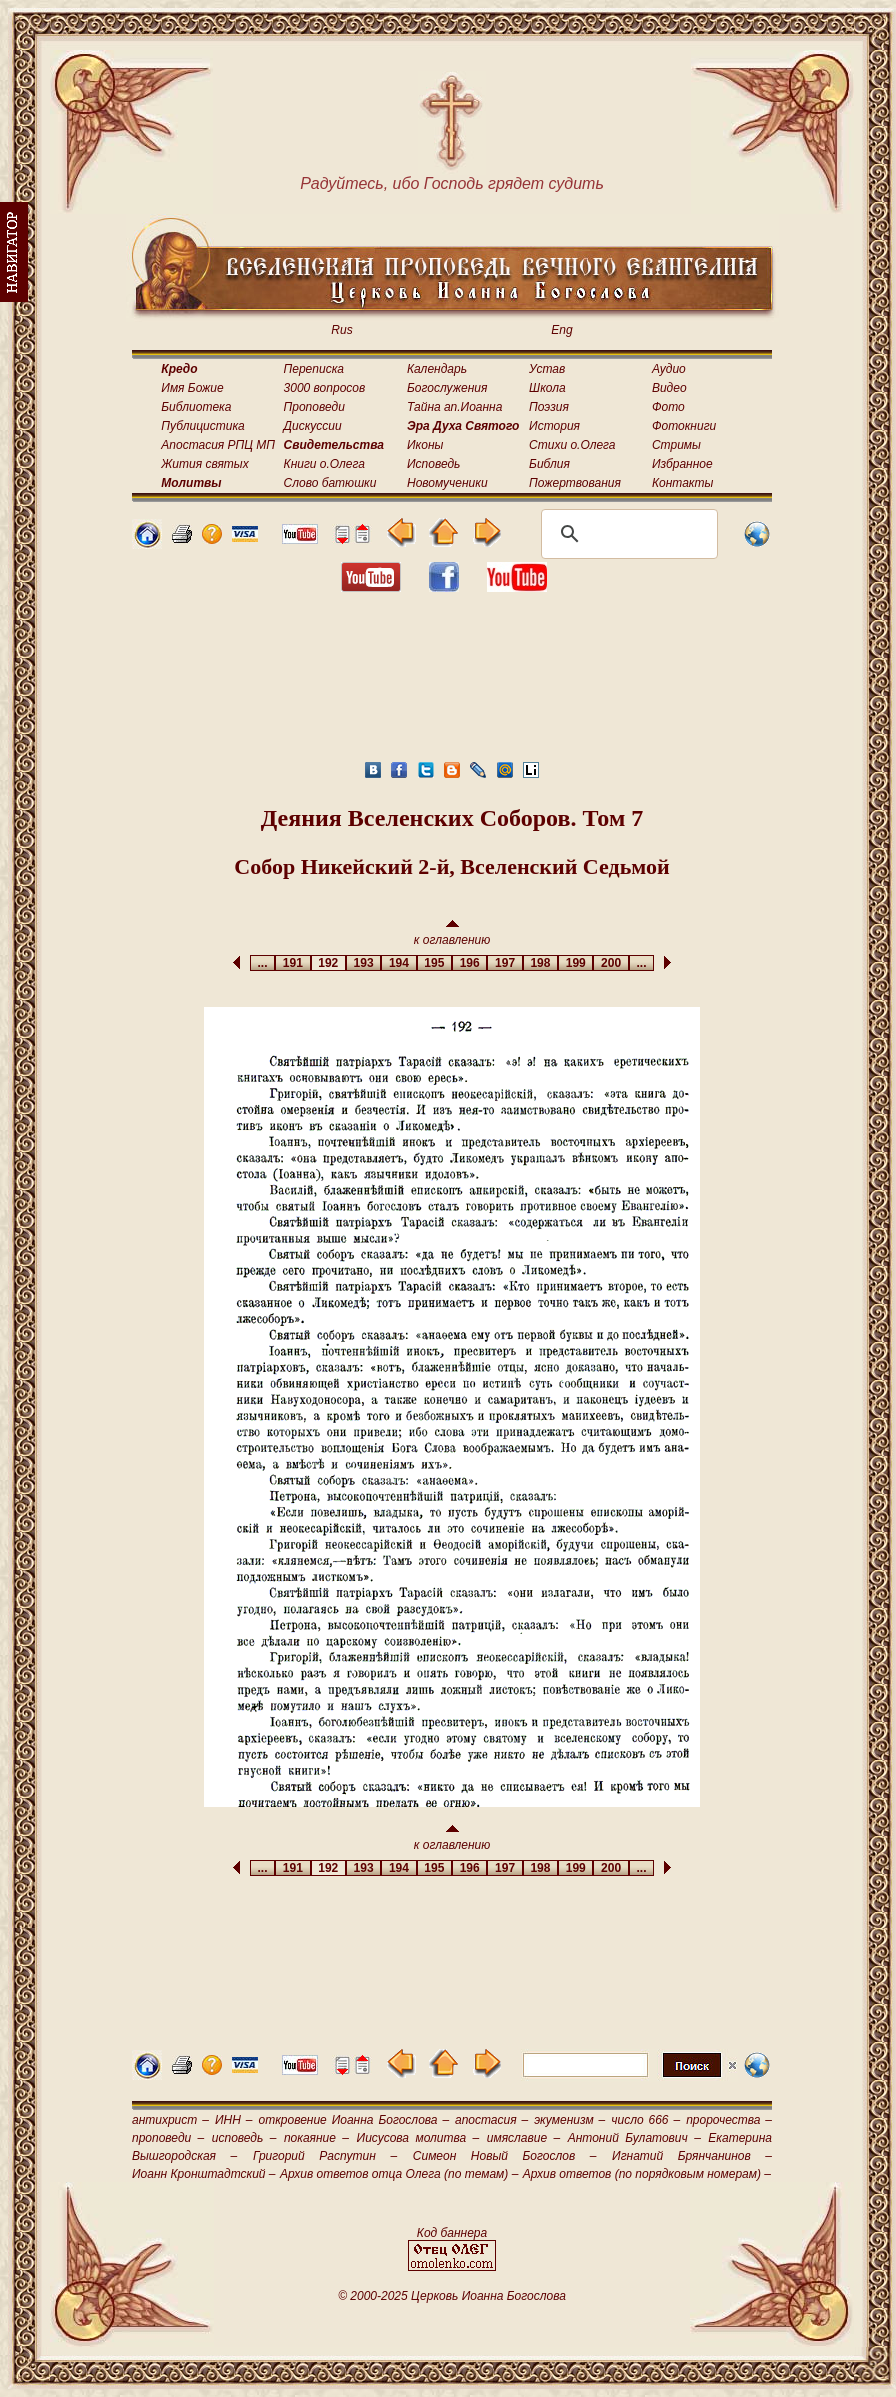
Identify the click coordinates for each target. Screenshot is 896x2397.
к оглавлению (452, 933)
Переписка (314, 369)
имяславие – (523, 2138)
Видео (669, 388)
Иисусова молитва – (418, 2138)
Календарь (437, 369)
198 (540, 963)
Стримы (676, 445)
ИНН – (234, 2120)
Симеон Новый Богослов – (505, 2156)
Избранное (682, 464)
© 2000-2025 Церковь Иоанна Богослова (452, 2296)
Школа (547, 388)
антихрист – (170, 2120)
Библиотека (196, 407)
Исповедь (433, 464)
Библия (549, 464)
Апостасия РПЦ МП (218, 445)
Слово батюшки (330, 483)
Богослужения (447, 388)
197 (504, 963)
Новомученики (447, 483)
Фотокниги (684, 426)
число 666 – (645, 2120)
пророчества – (729, 2120)
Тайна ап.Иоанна (454, 407)
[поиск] (626, 534)
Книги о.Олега (324, 464)
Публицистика (202, 426)
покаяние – (316, 2138)
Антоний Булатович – (634, 2138)
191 (292, 963)
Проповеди (314, 407)
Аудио (669, 369)
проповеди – (168, 2138)
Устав (547, 369)
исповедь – (244, 2138)
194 (398, 963)
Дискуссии (313, 426)
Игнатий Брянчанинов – (692, 2156)
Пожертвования (575, 483)
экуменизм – (569, 2120)
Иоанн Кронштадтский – (204, 2174)
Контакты (683, 483)
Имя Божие (192, 388)
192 (328, 963)
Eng (561, 330)
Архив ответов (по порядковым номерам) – (647, 2174)
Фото (668, 407)
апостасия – (491, 2120)
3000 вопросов (325, 388)
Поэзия (549, 407)
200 (610, 963)
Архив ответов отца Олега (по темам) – (399, 2174)
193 (363, 963)
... (262, 963)
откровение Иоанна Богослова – (353, 2120)
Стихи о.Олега (572, 445)
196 (469, 963)
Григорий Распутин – (325, 2156)
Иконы (425, 445)
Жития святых (204, 464)
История (554, 426)
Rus (341, 330)
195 (434, 963)
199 (575, 963)
